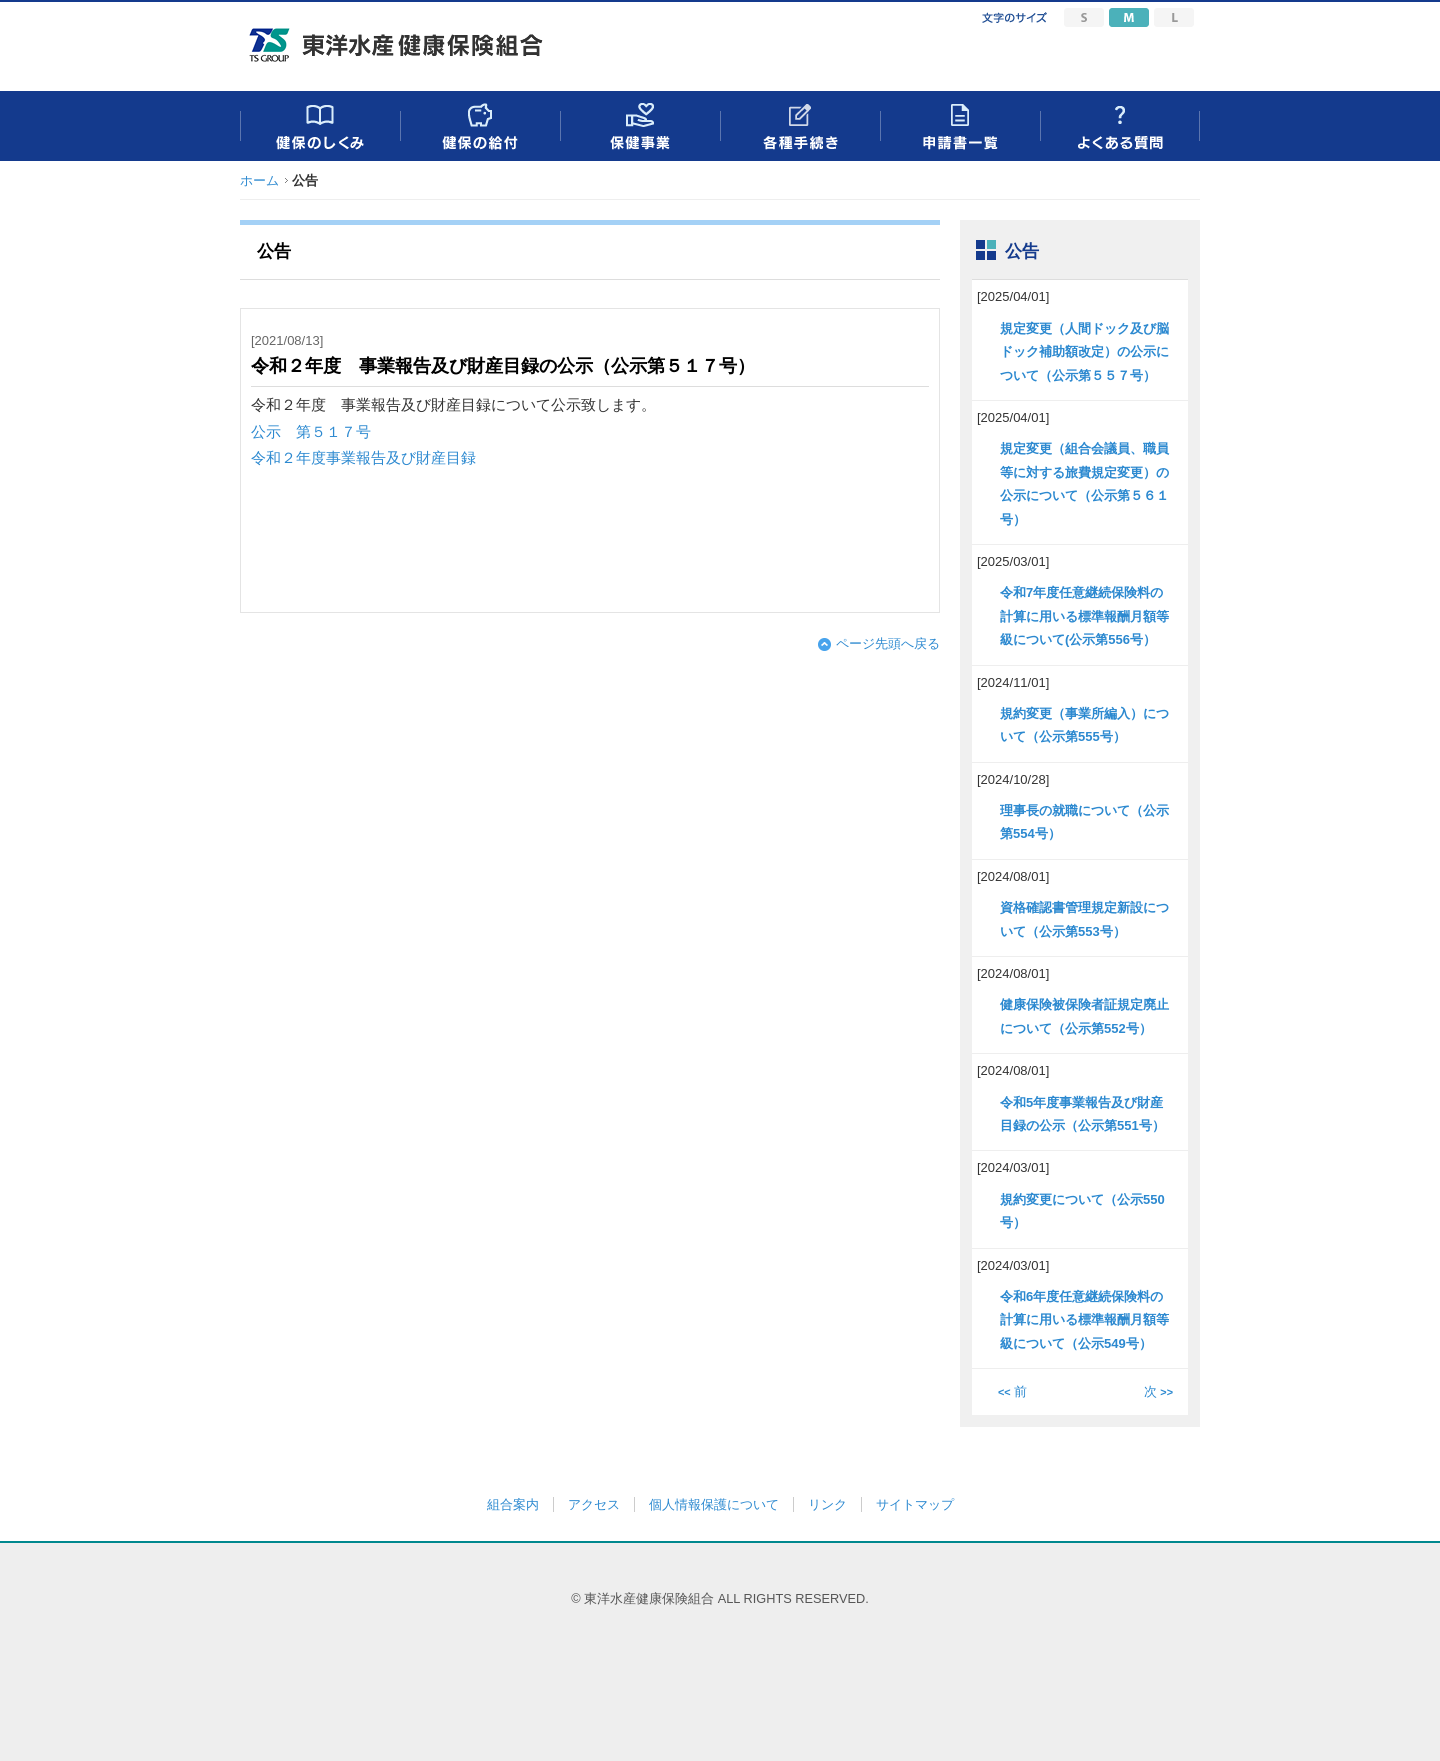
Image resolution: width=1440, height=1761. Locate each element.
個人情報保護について (714, 1504)
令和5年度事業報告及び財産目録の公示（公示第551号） (1082, 1114)
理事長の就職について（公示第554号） (1084, 822)
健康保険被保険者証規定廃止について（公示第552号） (1084, 1016)
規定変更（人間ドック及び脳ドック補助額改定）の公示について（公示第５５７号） (1084, 352)
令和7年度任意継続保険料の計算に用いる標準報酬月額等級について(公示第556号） (1084, 616)
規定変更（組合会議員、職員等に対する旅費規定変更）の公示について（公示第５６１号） (1084, 483)
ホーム (259, 180)
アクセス (594, 1504)
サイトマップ (915, 1504)
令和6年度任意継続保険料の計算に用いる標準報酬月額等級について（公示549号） (1084, 1320)
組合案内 (513, 1504)
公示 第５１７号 (311, 432)
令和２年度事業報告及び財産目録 (363, 458)
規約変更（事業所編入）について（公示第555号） (1084, 725)
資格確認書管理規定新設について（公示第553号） (1084, 919)
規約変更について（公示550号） (1082, 1211)
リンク (827, 1504)
